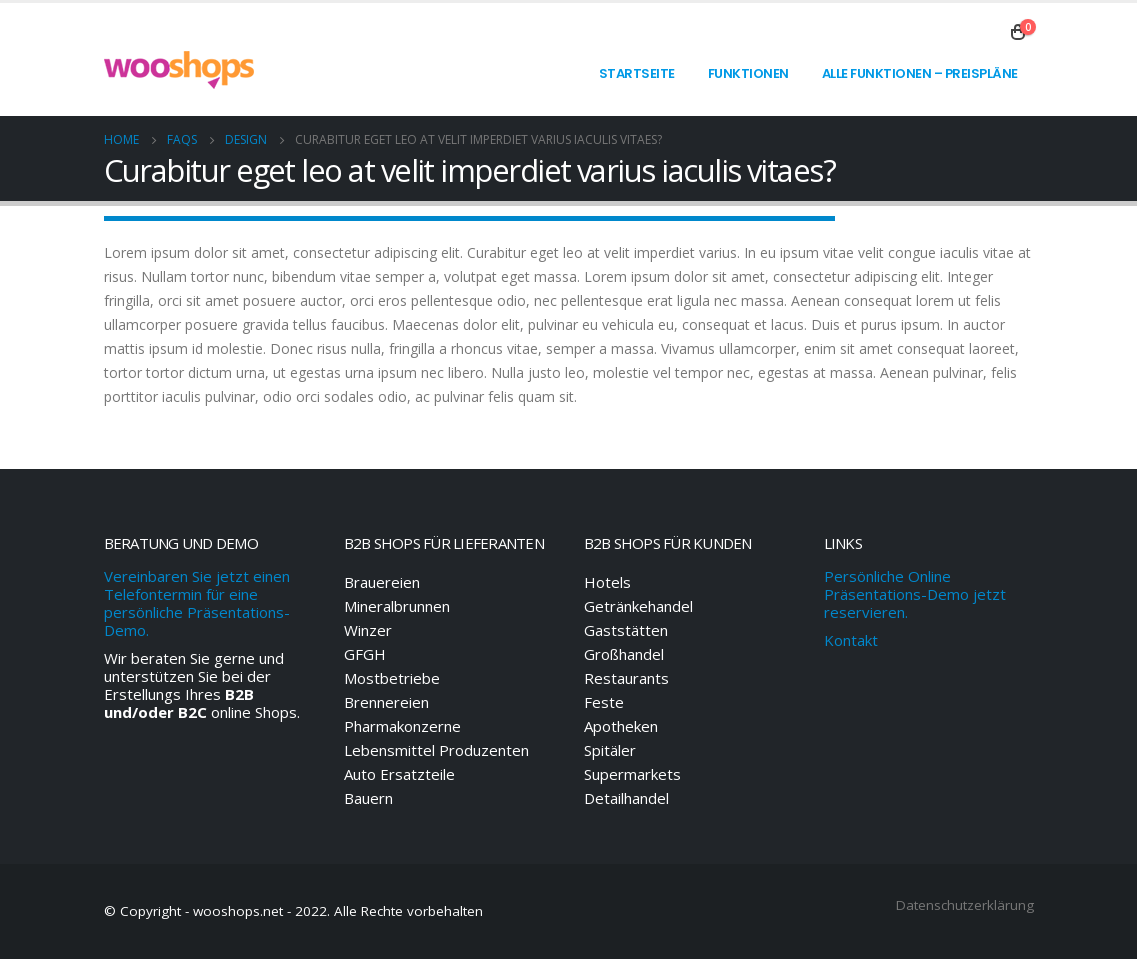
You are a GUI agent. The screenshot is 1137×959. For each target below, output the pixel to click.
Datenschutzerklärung (965, 905)
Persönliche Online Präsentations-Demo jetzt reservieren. (915, 594)
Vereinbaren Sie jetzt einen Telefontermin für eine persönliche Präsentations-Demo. (197, 603)
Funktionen (748, 73)
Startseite (637, 73)
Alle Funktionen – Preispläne (920, 73)
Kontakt (851, 640)
